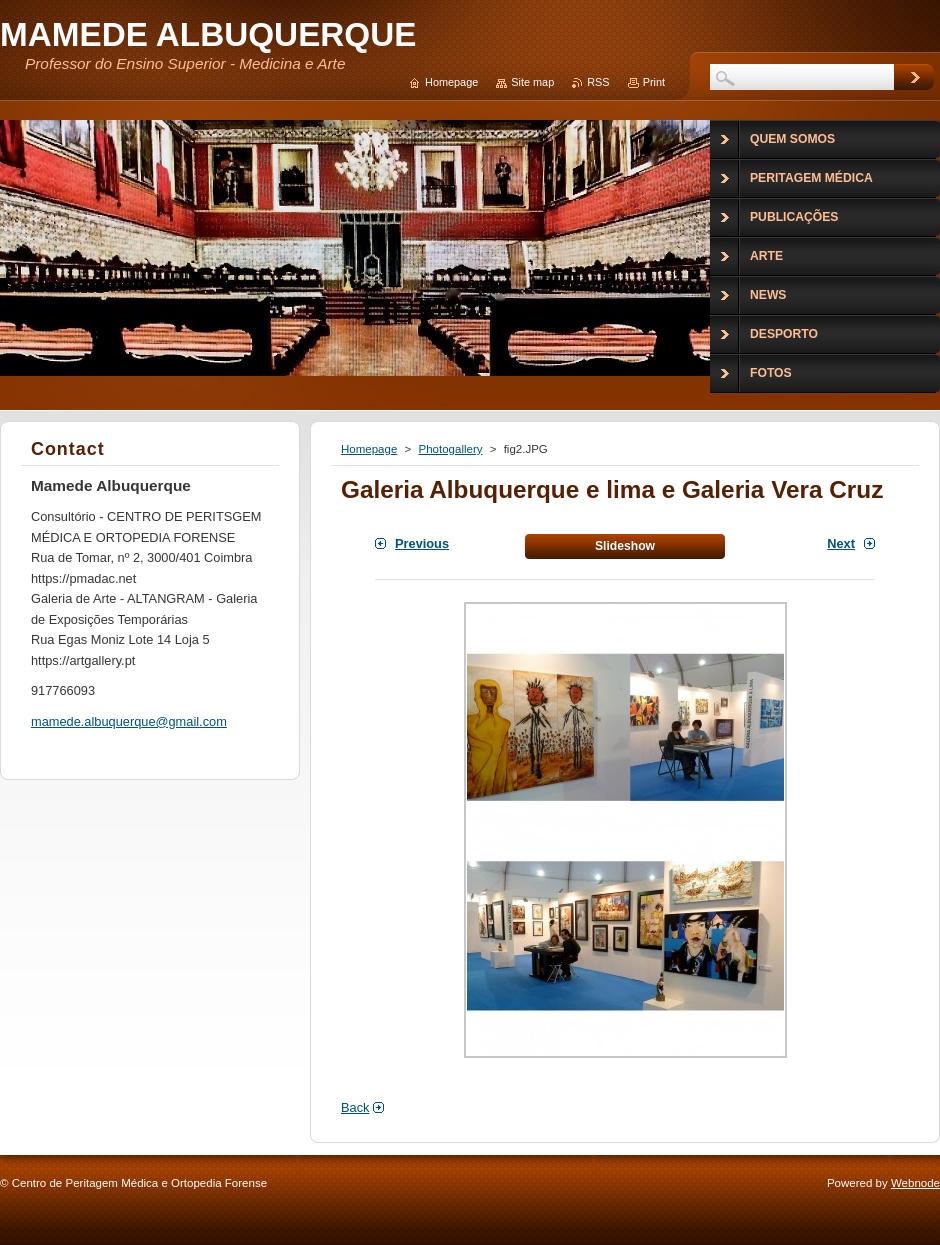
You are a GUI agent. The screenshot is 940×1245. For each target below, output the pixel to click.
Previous (422, 543)
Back (355, 1107)
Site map (532, 82)
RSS (598, 82)
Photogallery (450, 449)
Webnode (915, 1183)
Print (654, 82)
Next (841, 543)
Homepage (369, 449)
